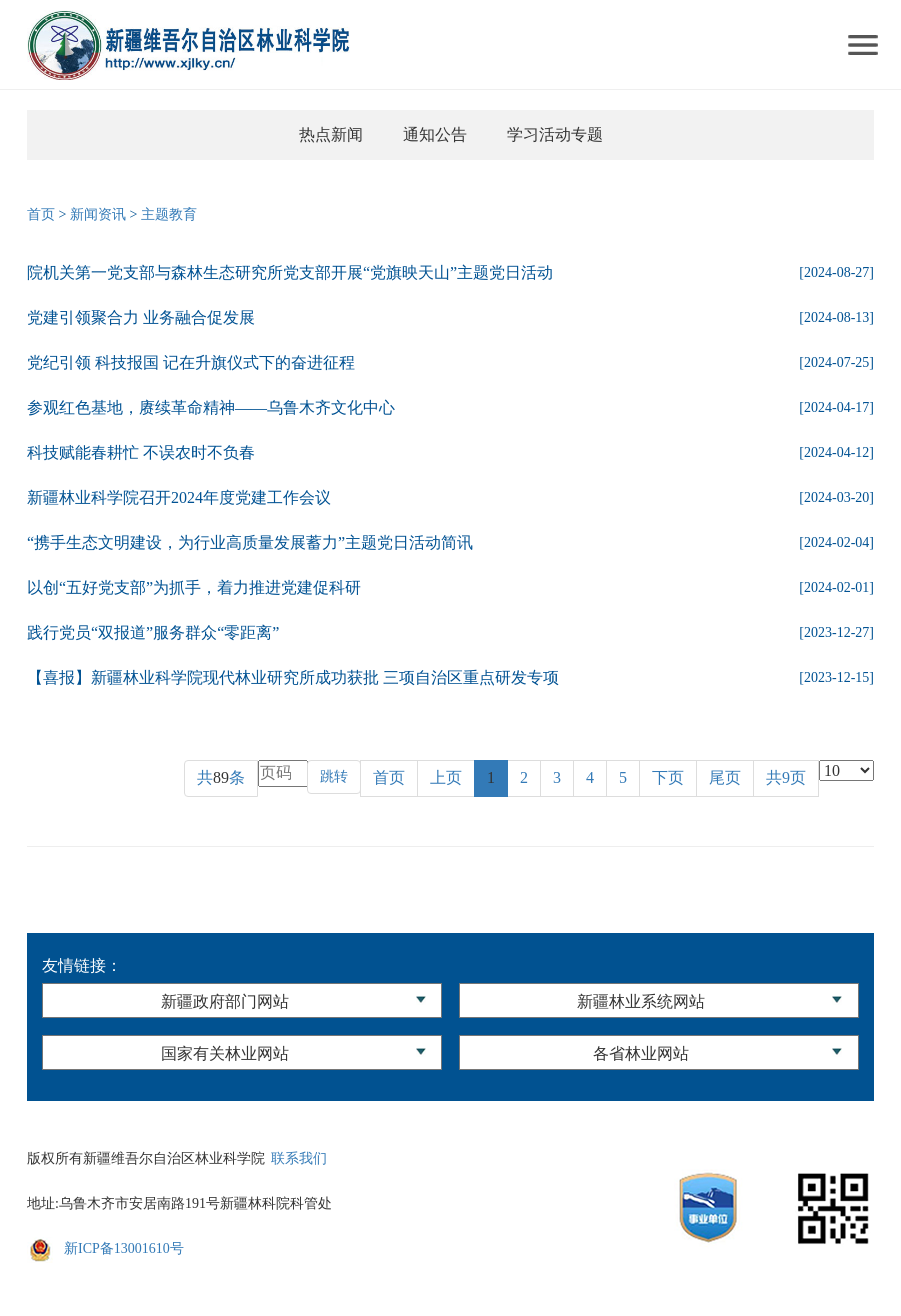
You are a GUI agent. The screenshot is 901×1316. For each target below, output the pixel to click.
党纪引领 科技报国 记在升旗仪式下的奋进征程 (191, 362)
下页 (668, 777)
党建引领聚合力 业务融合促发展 (141, 317)
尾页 (725, 777)
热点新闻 (331, 134)
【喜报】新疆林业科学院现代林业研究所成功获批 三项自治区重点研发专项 (293, 677)
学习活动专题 (555, 134)
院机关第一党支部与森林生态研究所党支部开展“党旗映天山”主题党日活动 (290, 272)
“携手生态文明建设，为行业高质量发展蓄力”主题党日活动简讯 (250, 542)
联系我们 (299, 1158)
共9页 (786, 777)
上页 (446, 777)
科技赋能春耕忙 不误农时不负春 (141, 452)
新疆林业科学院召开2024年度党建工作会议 (179, 497)
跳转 (334, 776)
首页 (41, 214)
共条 (221, 777)
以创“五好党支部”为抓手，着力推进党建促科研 (194, 587)
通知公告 (435, 134)
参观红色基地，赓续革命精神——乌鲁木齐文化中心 (211, 407)
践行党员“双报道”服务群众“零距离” (153, 632)
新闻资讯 (98, 214)
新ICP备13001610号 (124, 1248)
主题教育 (169, 214)
